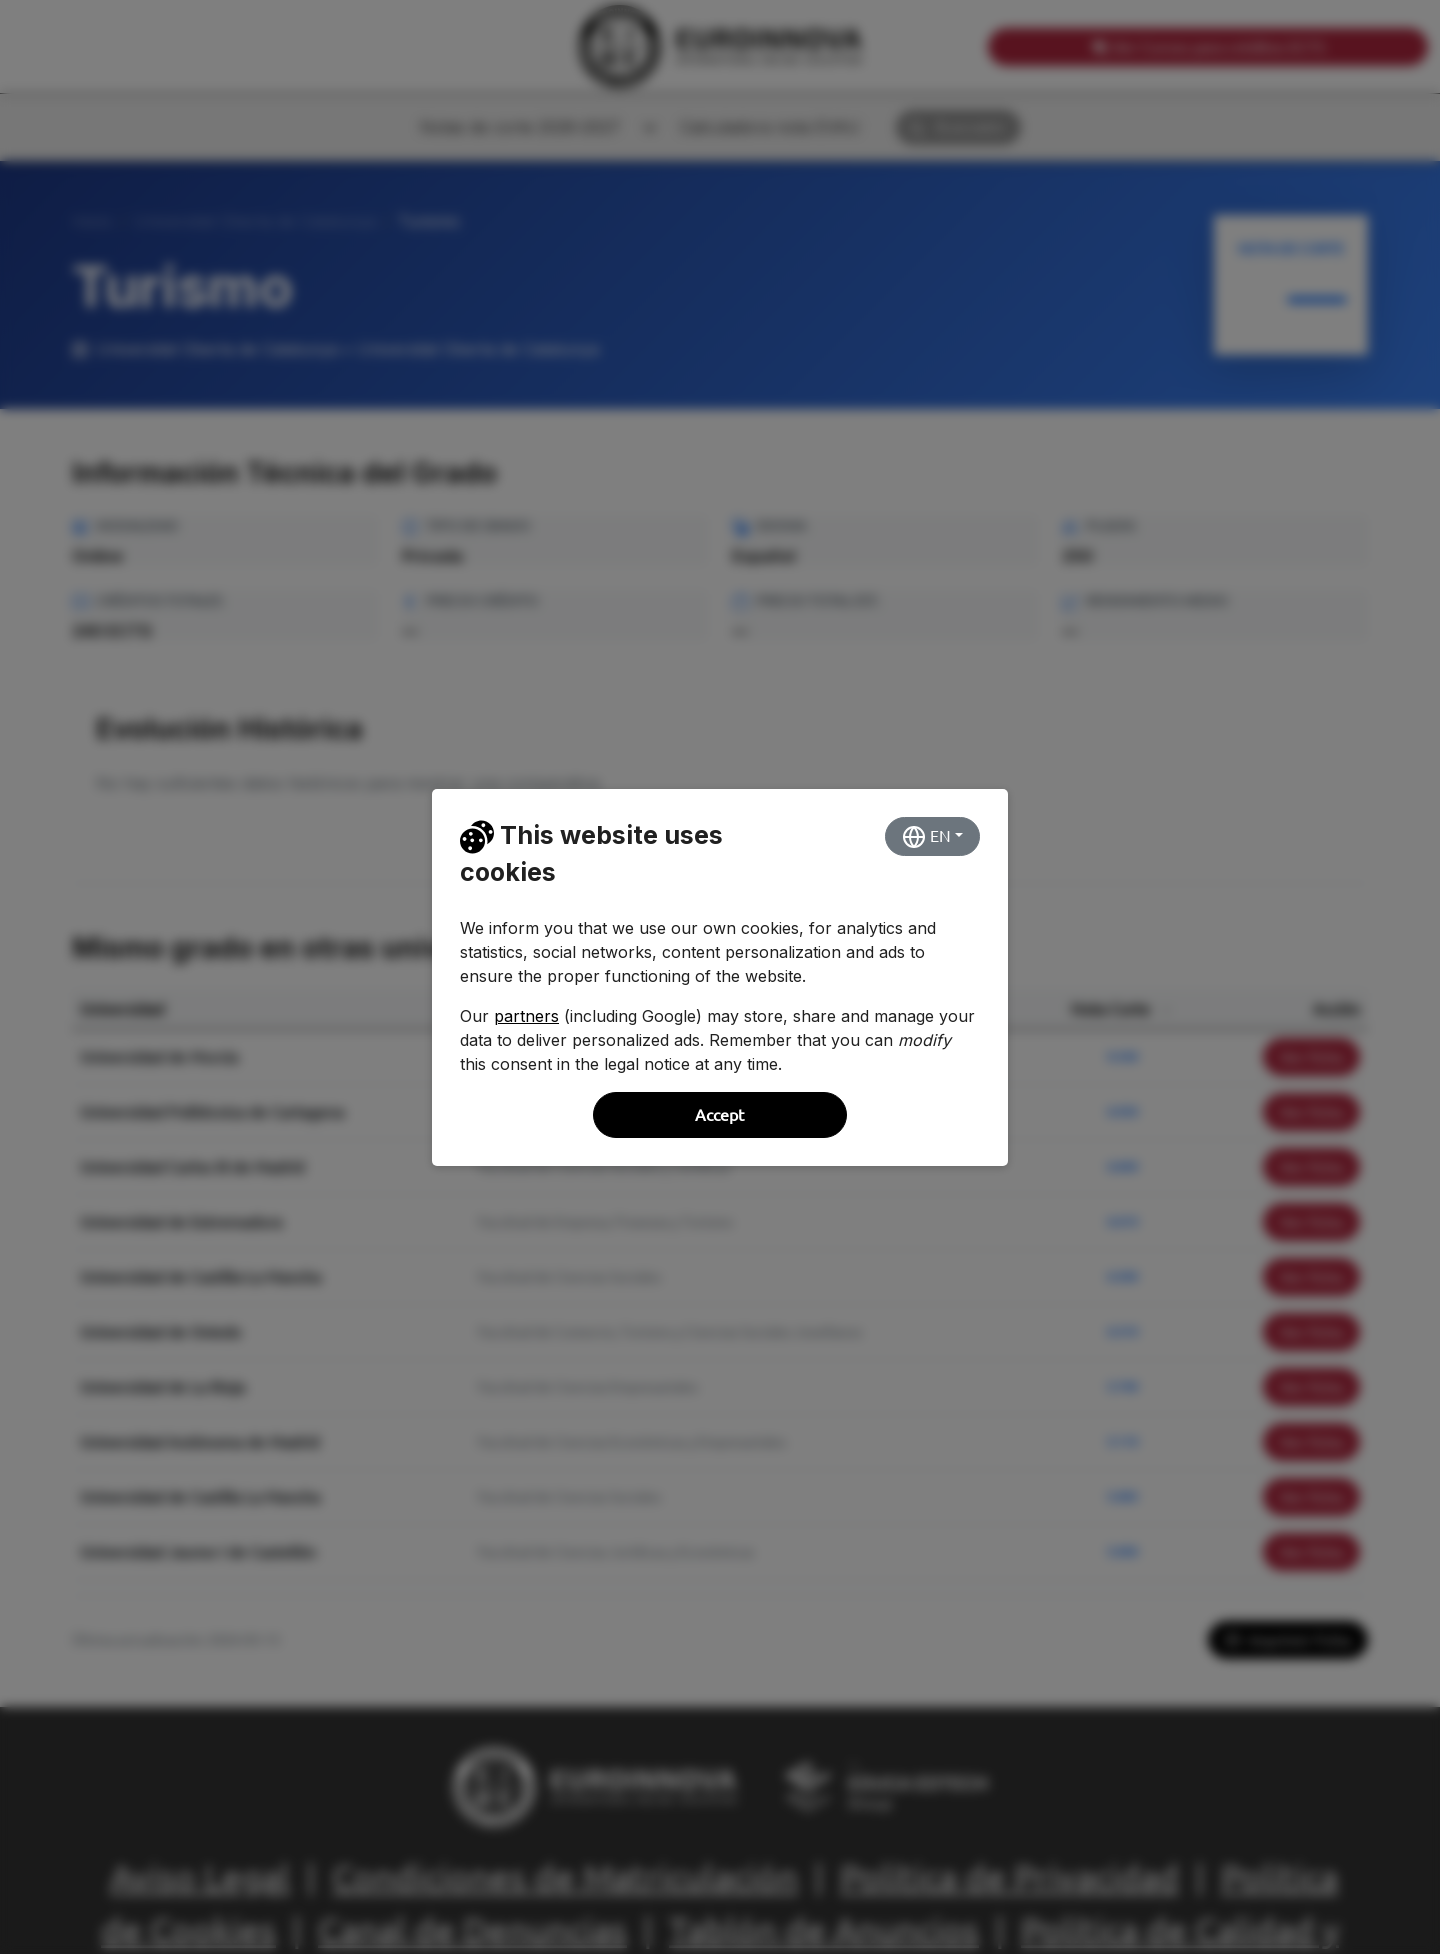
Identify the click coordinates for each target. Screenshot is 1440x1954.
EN (926, 837)
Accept (719, 1115)
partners (526, 1016)
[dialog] (720, 977)
